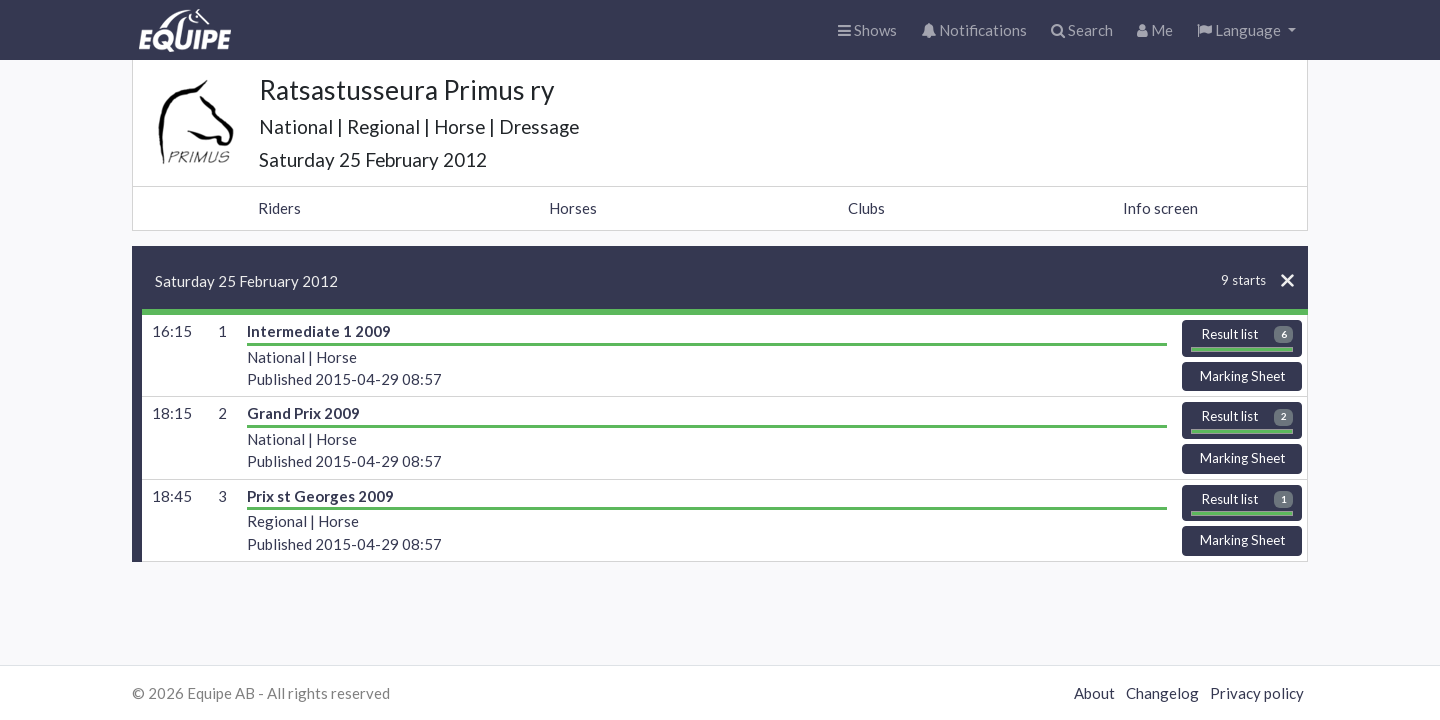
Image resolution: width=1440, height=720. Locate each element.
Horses (573, 208)
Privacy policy (1257, 693)
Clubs (866, 208)
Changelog (1162, 693)
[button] (1246, 30)
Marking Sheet (1242, 376)
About (1094, 693)
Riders (279, 208)
